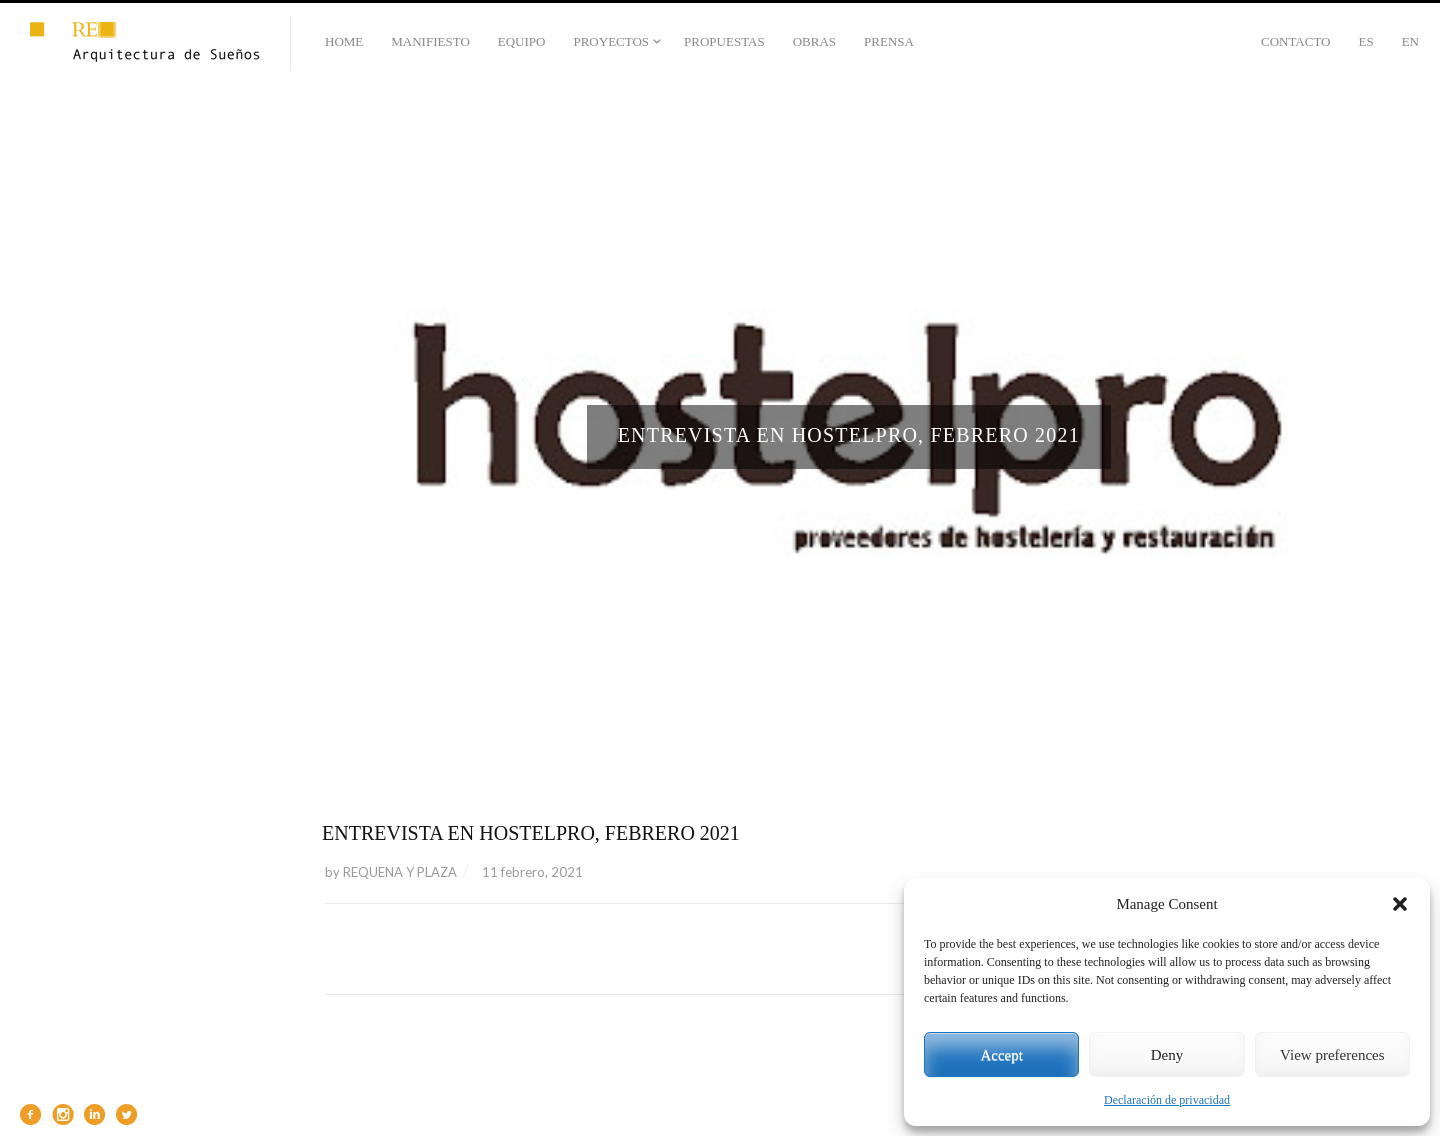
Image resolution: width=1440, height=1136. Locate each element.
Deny (1167, 1055)
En (1410, 41)
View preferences (1332, 1055)
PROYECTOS (611, 41)
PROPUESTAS (724, 41)
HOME (344, 41)
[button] (1400, 904)
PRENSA (889, 41)
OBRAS (814, 41)
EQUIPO (522, 41)
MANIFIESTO (430, 41)
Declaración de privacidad (1167, 1100)
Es (1365, 41)
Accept (1001, 1055)
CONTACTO (1296, 41)
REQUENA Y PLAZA (400, 872)
